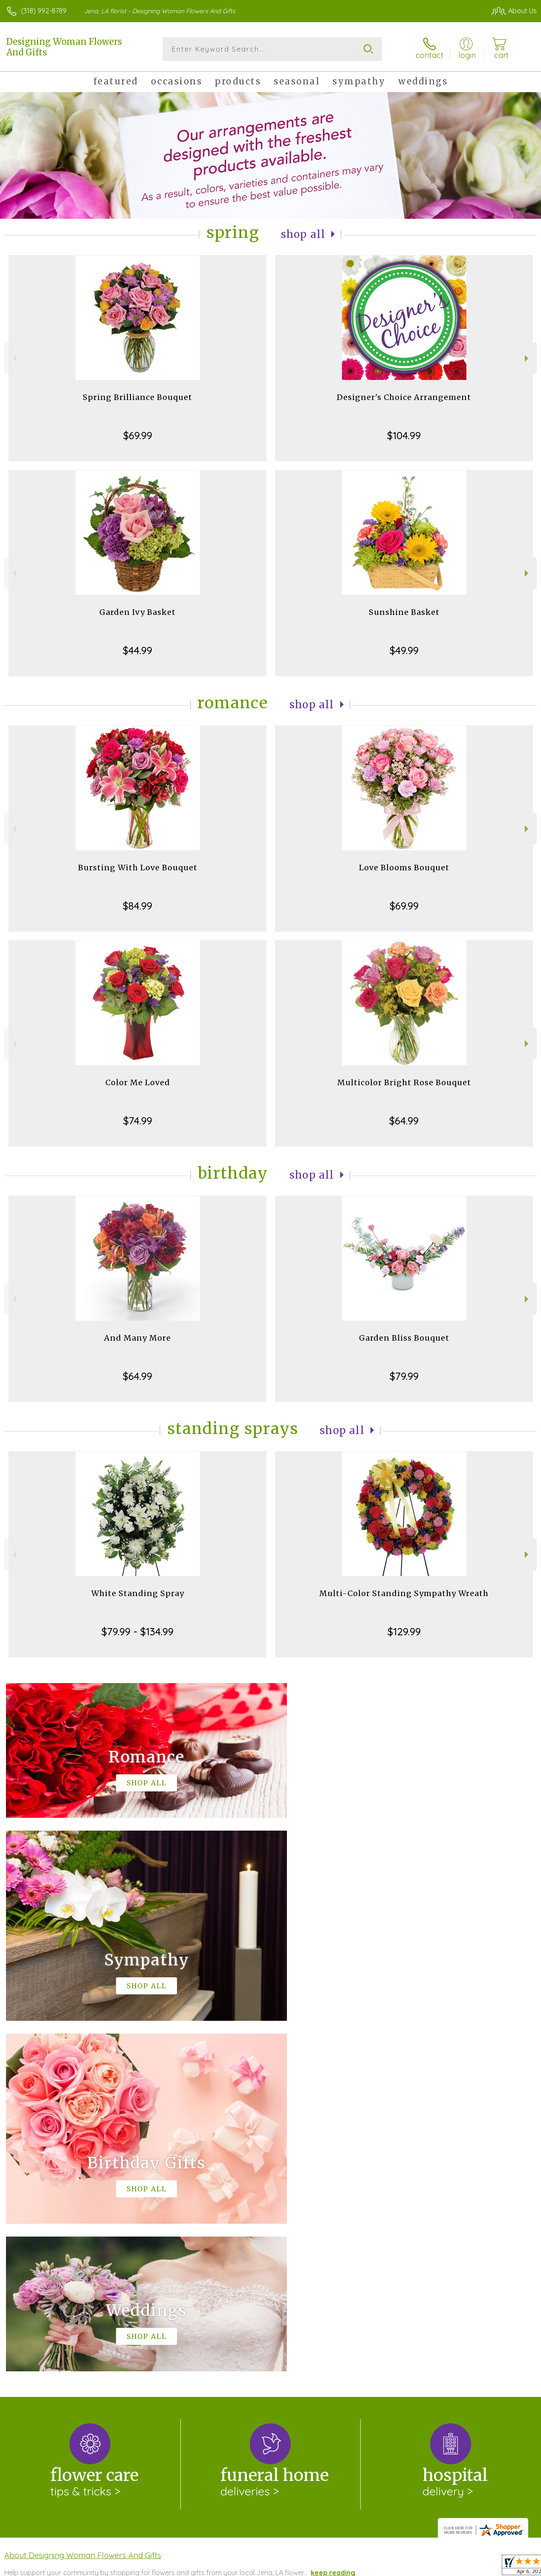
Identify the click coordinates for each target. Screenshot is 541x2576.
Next (527, 358)
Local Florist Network (453, 2567)
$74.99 (137, 1120)
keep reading (333, 2222)
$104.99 (404, 435)
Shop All (303, 234)
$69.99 (137, 435)
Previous (13, 358)
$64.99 (404, 1120)
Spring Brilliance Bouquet (137, 397)
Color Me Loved (137, 1082)
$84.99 (137, 905)
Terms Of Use (341, 2567)
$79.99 (404, 1376)
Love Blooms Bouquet (404, 867)
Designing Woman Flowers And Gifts (64, 47)
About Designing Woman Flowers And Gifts (82, 2204)
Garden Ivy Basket (137, 612)
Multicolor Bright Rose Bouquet (404, 1082)
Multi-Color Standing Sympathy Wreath (404, 1593)
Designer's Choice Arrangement (404, 397)
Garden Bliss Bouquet (404, 1338)
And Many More (137, 1338)
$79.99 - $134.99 (137, 1631)
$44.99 (137, 650)
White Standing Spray (137, 1593)
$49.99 (404, 650)
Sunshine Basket (404, 612)
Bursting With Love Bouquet (137, 867)
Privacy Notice (391, 2567)
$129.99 (404, 1631)
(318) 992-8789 (44, 10)
